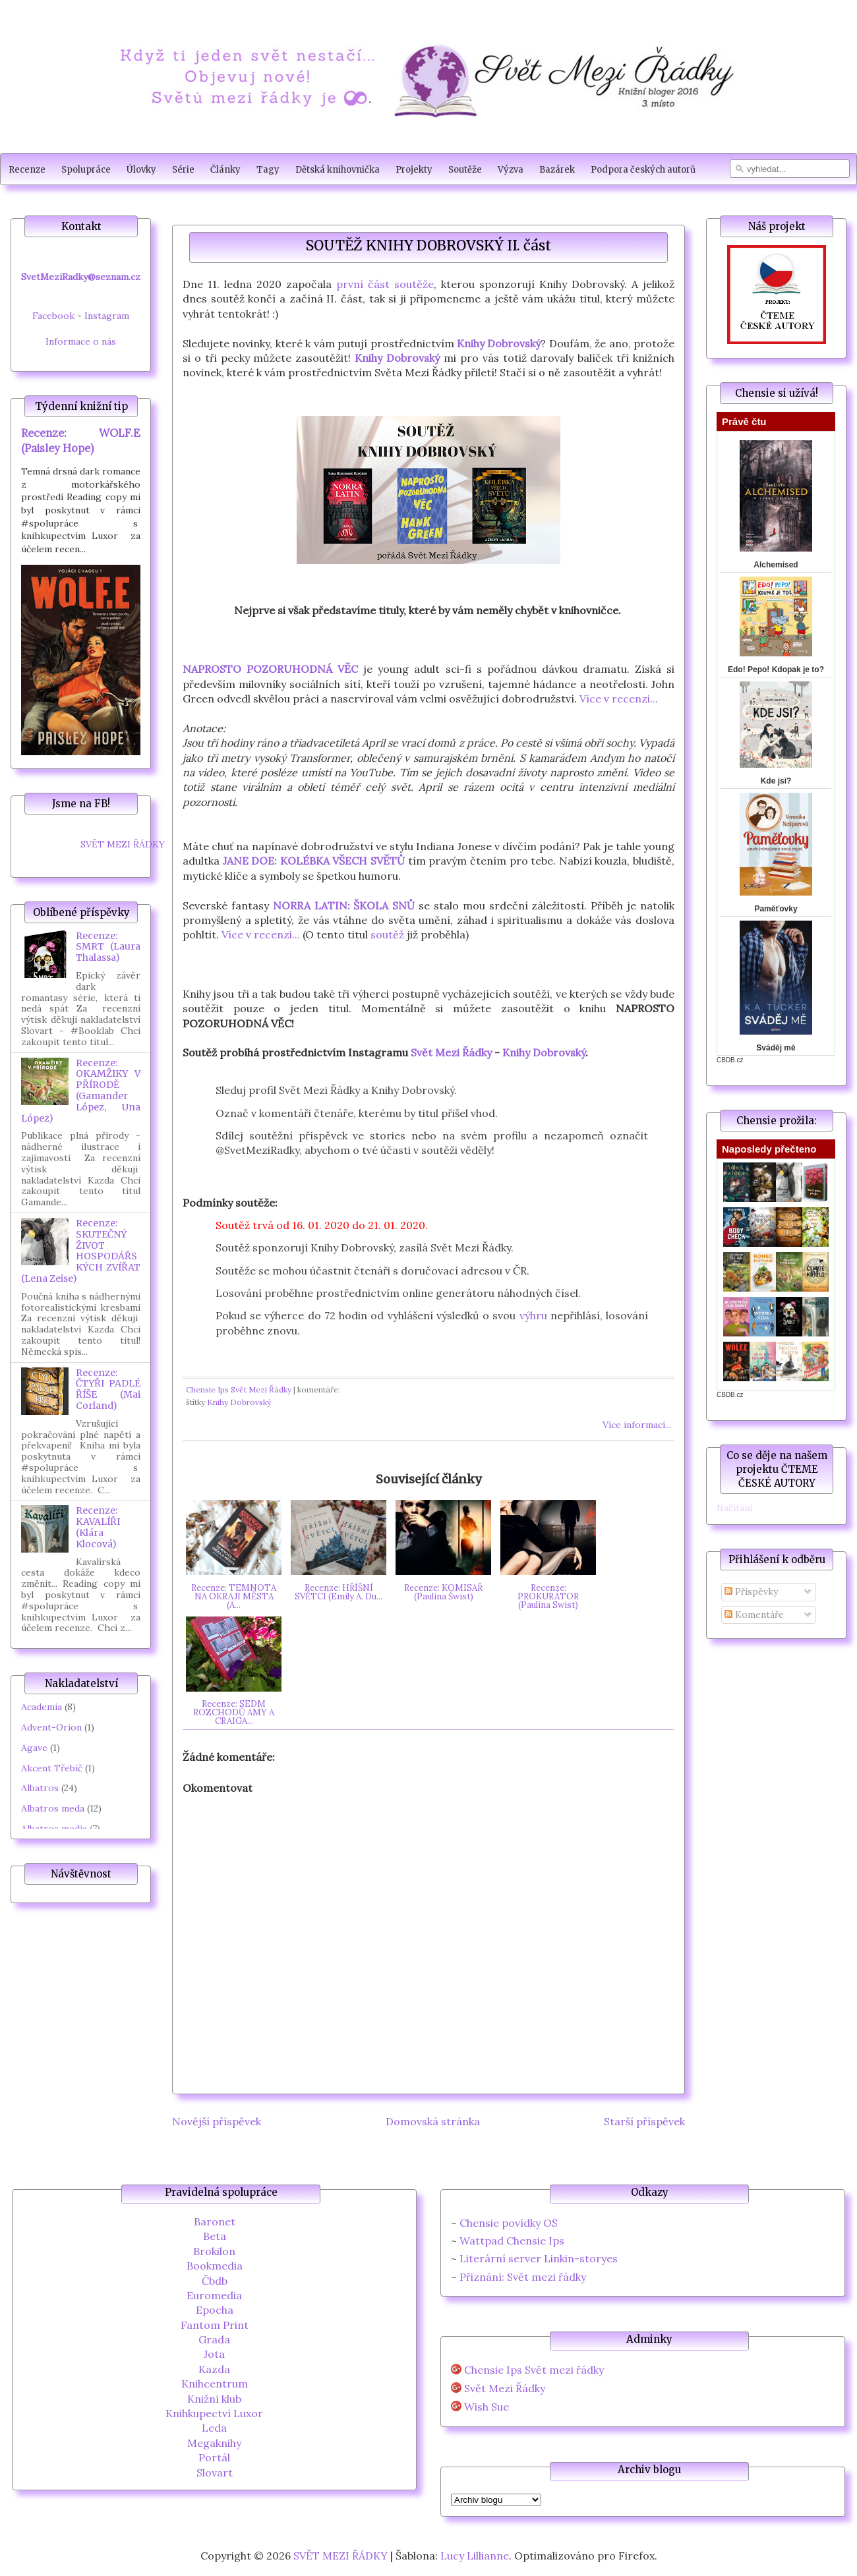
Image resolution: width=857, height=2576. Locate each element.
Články (225, 169)
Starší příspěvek (644, 2121)
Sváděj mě (775, 1047)
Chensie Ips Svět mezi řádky (534, 2370)
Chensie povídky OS (508, 2222)
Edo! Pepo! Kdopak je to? (776, 669)
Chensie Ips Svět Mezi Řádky (238, 1389)
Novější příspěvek (216, 2121)
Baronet (214, 2221)
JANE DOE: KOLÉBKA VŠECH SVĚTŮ (314, 860)
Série (183, 169)
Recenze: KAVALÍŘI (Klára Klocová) (98, 1526)
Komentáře (754, 1614)
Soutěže (465, 169)
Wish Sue (486, 2407)
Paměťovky (775, 908)
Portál (214, 2457)
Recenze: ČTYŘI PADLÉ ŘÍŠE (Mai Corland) (108, 1389)
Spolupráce (86, 169)
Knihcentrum (214, 2383)
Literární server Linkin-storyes (538, 2258)
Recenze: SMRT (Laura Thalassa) (108, 947)
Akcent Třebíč (51, 1768)
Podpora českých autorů (643, 169)
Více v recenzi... (618, 698)
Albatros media (54, 1829)
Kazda (214, 2369)
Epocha (214, 2309)
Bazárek (557, 169)
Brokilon (214, 2251)
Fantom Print (215, 2325)
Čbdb (214, 2280)
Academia (41, 1707)
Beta (214, 2236)
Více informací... (637, 1425)
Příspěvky (751, 1591)
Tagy (268, 169)
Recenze (27, 169)
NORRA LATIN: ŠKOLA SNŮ (344, 905)
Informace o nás (80, 341)
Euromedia (214, 2295)
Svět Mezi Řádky (451, 1052)
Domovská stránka (433, 2121)
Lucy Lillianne (474, 2555)
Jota (214, 2354)
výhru (533, 1315)
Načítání (734, 1508)
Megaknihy (214, 2442)
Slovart (214, 2472)
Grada (214, 2339)
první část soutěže (385, 284)
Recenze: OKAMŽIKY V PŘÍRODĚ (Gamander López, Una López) (80, 1090)
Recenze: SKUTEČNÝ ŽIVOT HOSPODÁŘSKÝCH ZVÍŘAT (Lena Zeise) (80, 1250)
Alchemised (776, 564)
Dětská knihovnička (337, 169)
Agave (34, 1748)
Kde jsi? (776, 781)
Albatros (40, 1788)
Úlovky (141, 169)
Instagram (106, 316)
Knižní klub (214, 2398)
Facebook (53, 316)
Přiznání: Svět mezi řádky (522, 2276)
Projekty (414, 169)
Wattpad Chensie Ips (511, 2240)
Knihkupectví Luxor (214, 2413)
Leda (214, 2427)
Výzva (510, 169)
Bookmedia (215, 2265)
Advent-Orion (51, 1727)
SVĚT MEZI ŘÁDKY (122, 844)
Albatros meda (52, 1808)
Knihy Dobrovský (499, 343)
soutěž (387, 934)
